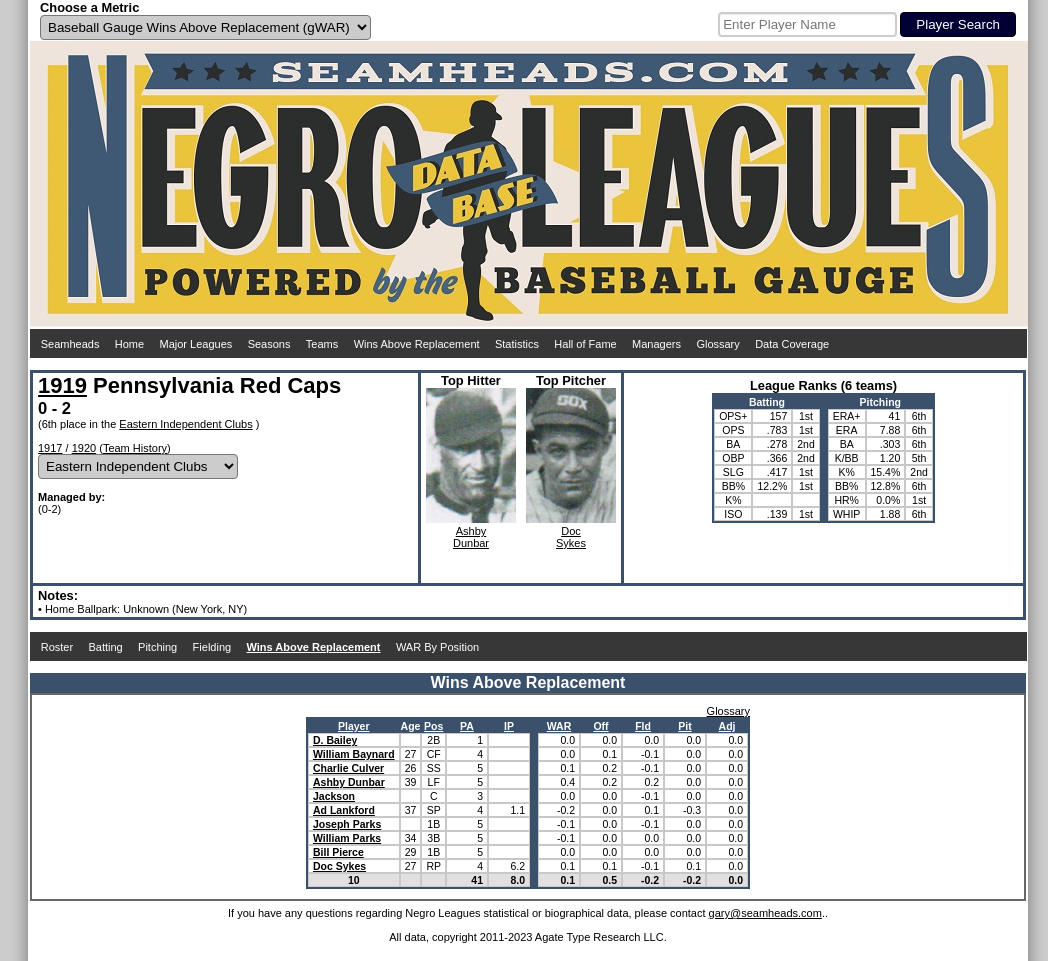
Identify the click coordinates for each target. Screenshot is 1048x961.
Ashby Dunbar (349, 782)
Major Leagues (196, 344)
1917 (50, 448)
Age (411, 726)
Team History (135, 448)
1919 (62, 385)
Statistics (517, 344)
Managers (656, 344)
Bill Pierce (338, 852)
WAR (559, 726)
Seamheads (70, 344)
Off (600, 726)
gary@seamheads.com (765, 913)
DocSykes (571, 537)
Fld (643, 726)
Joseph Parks (347, 824)
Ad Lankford (344, 810)
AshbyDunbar (471, 537)
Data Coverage (792, 344)
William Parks (347, 838)
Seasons (269, 344)
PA (467, 726)
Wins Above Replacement (417, 344)
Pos (433, 726)
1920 (84, 448)
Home (129, 344)
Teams (322, 344)
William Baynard (354, 754)
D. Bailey (335, 740)
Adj (727, 726)
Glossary (717, 344)
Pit (684, 726)
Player (354, 726)
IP (509, 726)
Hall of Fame (585, 344)
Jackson (334, 796)
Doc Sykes (339, 866)
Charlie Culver (348, 768)
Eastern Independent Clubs (185, 424)
